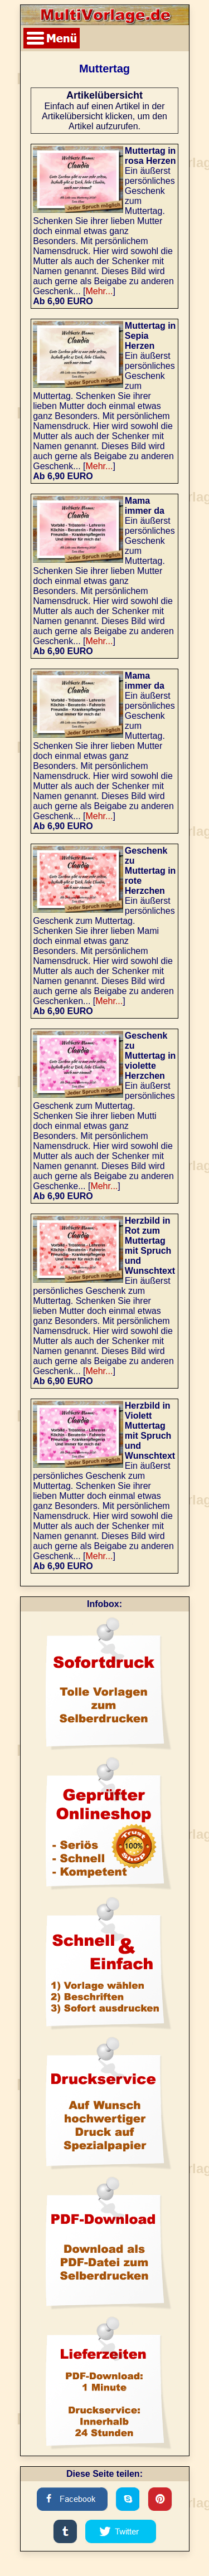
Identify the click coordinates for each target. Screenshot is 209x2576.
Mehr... (99, 291)
